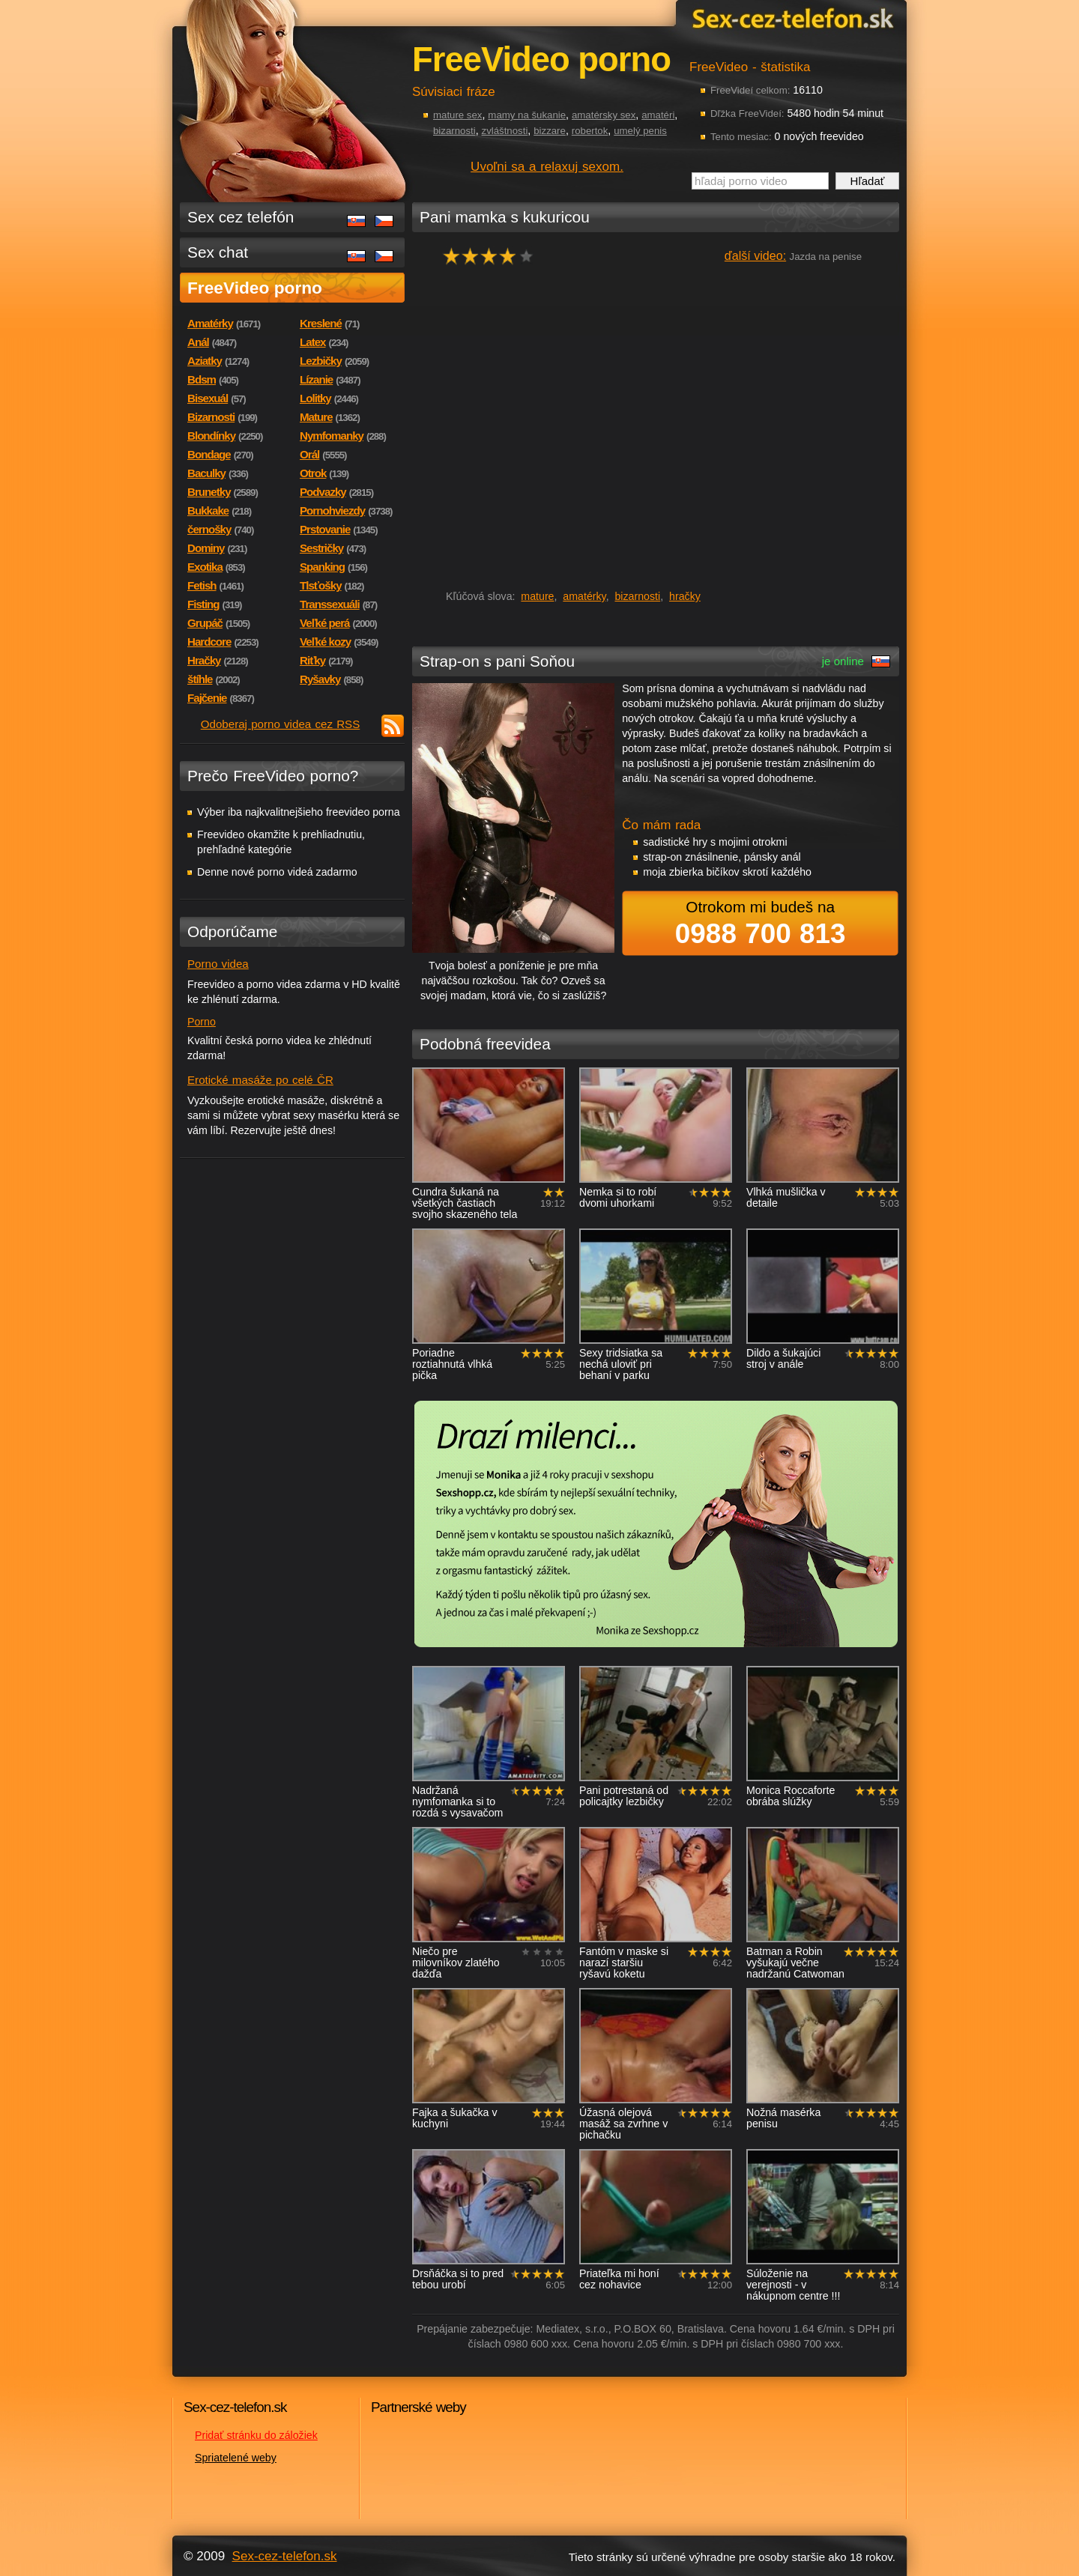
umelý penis (640, 130)
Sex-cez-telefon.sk (790, 17)
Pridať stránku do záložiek (256, 2435)
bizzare (550, 130)
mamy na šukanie (527, 115)
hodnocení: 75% (492, 255)
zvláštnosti (505, 130)
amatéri (657, 115)
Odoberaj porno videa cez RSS (280, 724)
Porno (201, 1022)
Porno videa (218, 963)
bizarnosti (454, 130)
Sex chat (217, 252)
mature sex (457, 115)
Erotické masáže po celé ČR (260, 1079)
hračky (685, 596)
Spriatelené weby (235, 2458)
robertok (590, 130)
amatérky (584, 596)
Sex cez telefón (240, 216)
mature (537, 596)
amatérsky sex (603, 115)
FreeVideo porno (254, 287)
